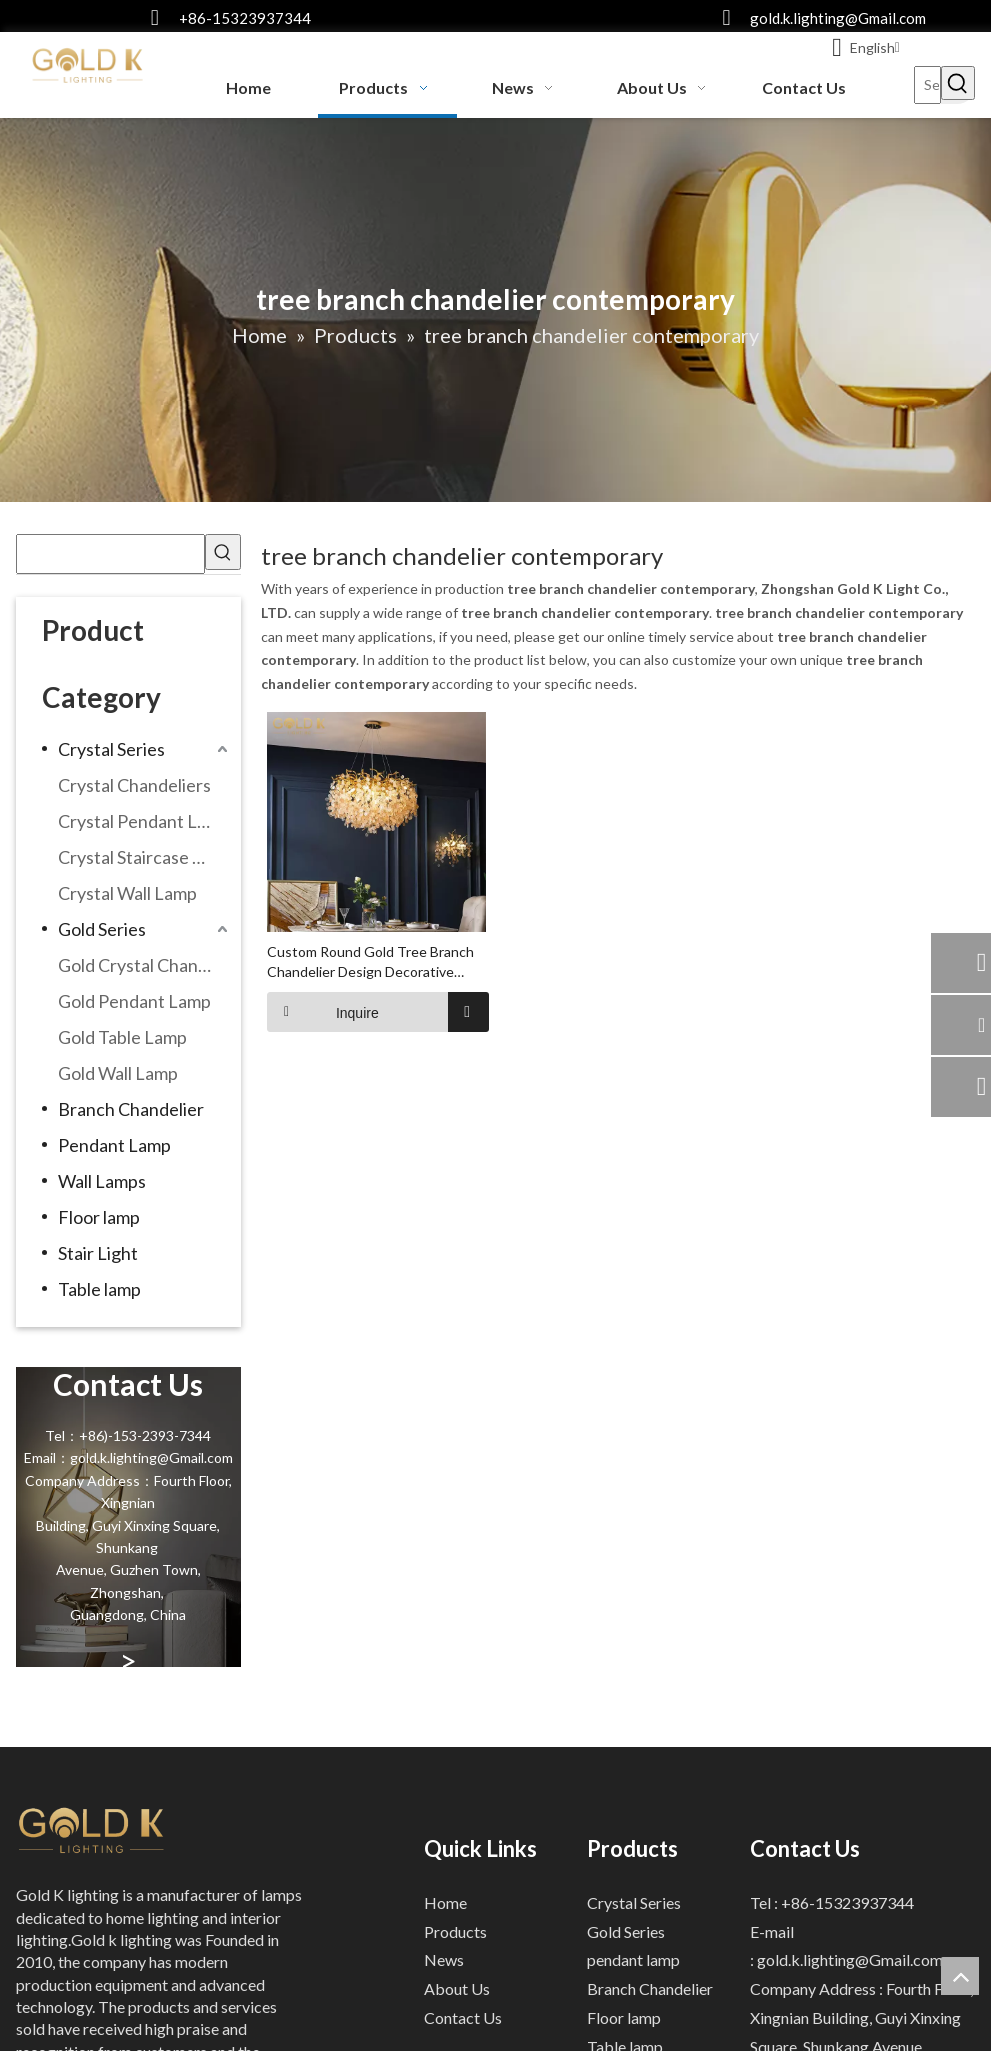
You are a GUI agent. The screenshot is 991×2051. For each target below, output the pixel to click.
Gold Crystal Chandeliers (145, 965)
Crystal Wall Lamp (127, 893)
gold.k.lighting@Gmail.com (838, 18)
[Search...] (928, 85)
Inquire (323, 1011)
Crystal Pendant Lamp (144, 821)
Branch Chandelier (131, 1109)
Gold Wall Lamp (118, 1073)
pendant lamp (633, 1959)
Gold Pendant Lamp (134, 1001)
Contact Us (463, 2017)
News (444, 1959)
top (960, 1976)
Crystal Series (111, 749)
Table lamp (99, 1289)
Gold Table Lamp (122, 1037)
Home (445, 1901)
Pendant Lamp (114, 1145)
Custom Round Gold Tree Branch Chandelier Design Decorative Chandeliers (370, 961)
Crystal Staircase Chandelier (145, 857)
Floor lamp (99, 1217)
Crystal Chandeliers (134, 785)
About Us (457, 1988)
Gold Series (102, 929)
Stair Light (98, 1253)
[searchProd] (110, 554)
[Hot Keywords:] (958, 83)
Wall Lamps (102, 1181)
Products (455, 1930)
